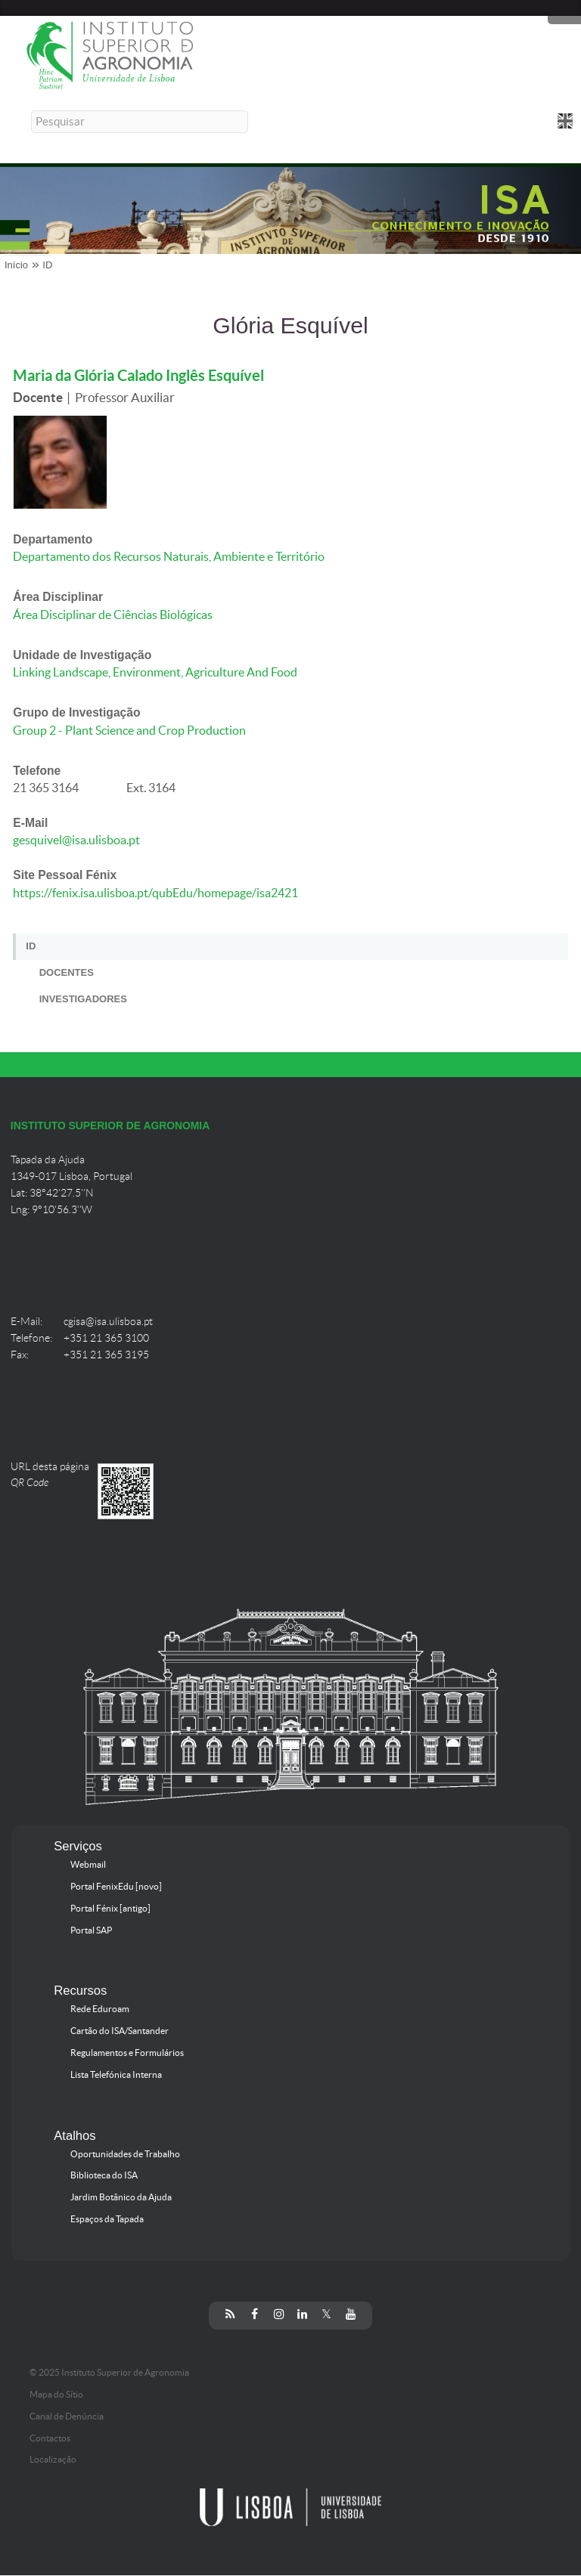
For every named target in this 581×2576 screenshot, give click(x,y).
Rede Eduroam (99, 2009)
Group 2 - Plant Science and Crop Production (129, 730)
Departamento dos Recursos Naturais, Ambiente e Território (169, 556)
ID (47, 265)
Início (16, 265)
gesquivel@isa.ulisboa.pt (76, 840)
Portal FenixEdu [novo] (116, 1886)
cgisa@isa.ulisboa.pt (108, 1321)
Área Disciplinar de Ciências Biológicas (113, 614)
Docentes (66, 972)
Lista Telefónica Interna (116, 2075)
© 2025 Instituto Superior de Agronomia (109, 2372)
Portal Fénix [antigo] (110, 1908)
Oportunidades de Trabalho (125, 2154)
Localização (53, 2459)
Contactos (50, 2438)
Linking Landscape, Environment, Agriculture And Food (155, 672)
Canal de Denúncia (67, 2416)
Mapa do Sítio (56, 2394)
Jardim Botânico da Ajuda (121, 2197)
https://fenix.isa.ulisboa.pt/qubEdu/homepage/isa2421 (155, 893)
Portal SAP (91, 1930)
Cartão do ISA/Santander (119, 2031)
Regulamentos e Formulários (127, 2053)
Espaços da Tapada (107, 2219)
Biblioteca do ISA (104, 2175)
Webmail (88, 1864)
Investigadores (83, 999)
